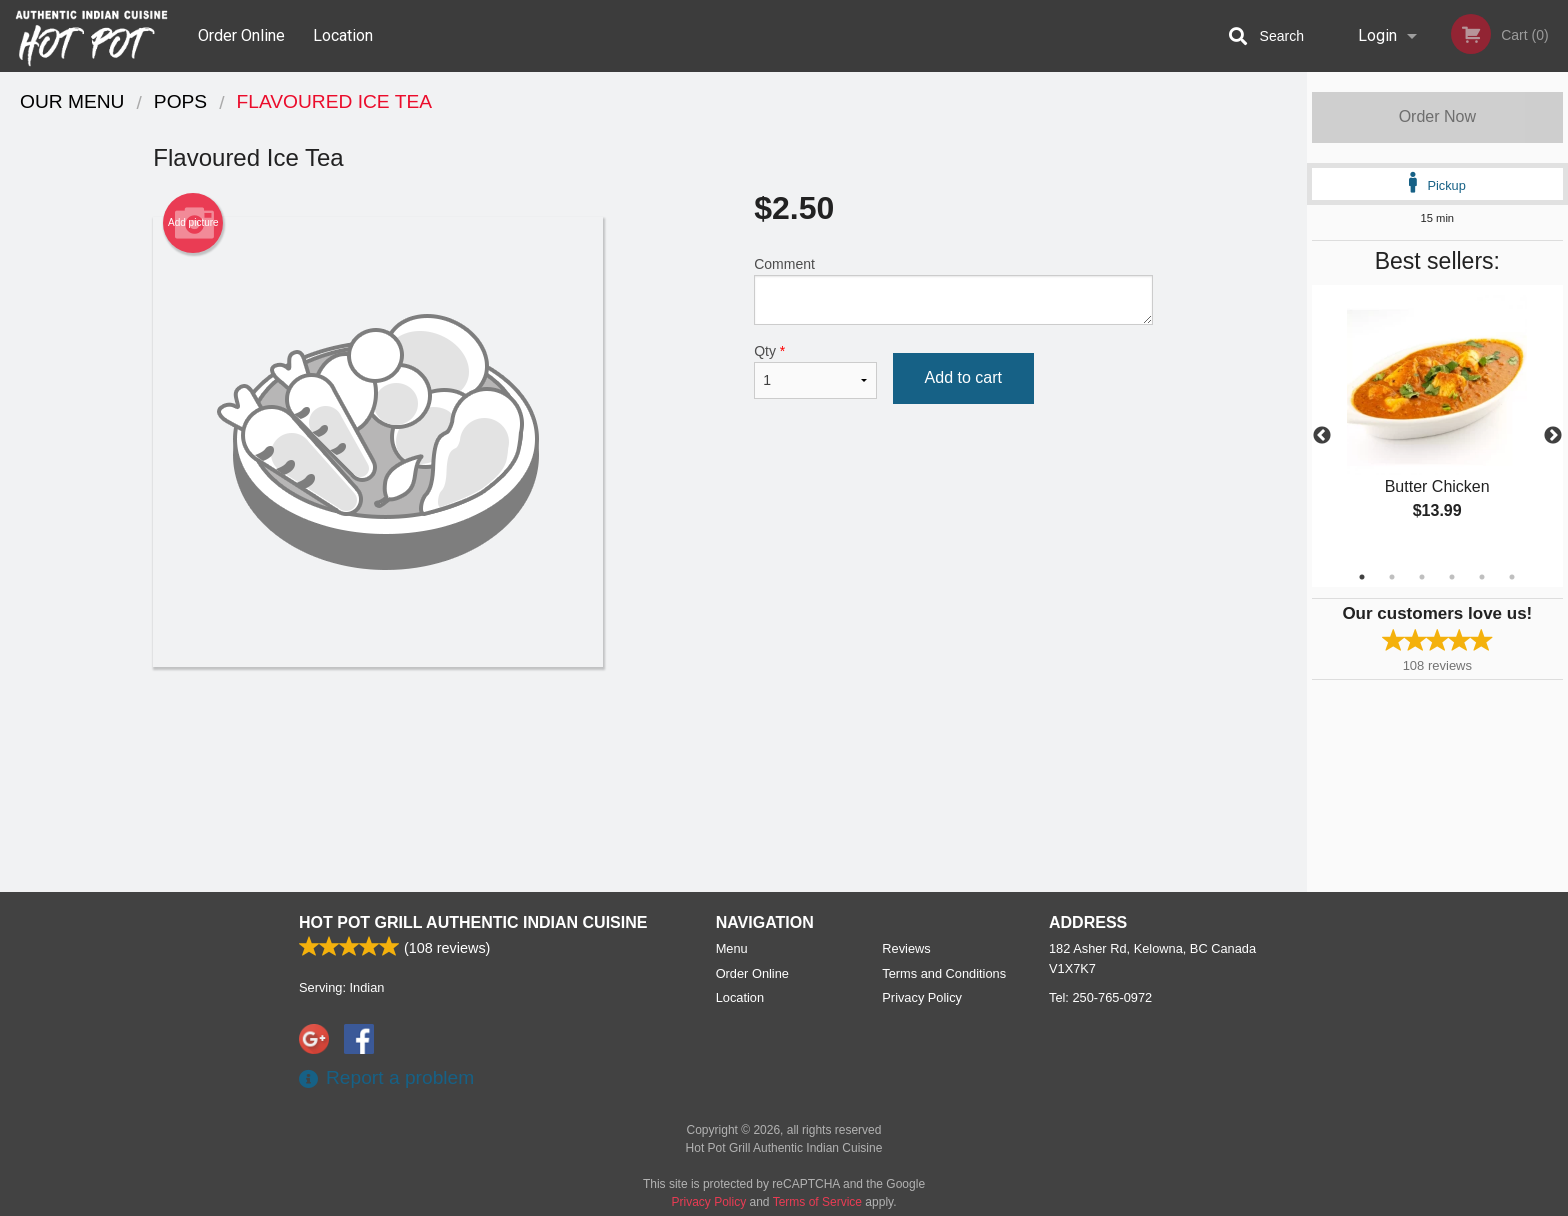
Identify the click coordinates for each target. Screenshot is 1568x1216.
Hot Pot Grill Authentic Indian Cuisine (473, 922)
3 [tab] (1422, 577)
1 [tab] (1362, 577)
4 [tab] (1452, 577)
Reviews (906, 948)
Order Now (1437, 116)
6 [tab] (1512, 577)
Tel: (1100, 997)
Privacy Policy (922, 997)
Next (1553, 436)
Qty (815, 371)
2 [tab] (1392, 577)
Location (343, 35)
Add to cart (963, 377)
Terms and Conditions (944, 973)
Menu (732, 948)
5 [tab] (1482, 577)
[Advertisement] (653, 732)
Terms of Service (817, 1202)
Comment (953, 290)
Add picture (193, 223)
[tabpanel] (1437, 424)
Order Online (241, 35)
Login (1377, 35)
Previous (1322, 436)
